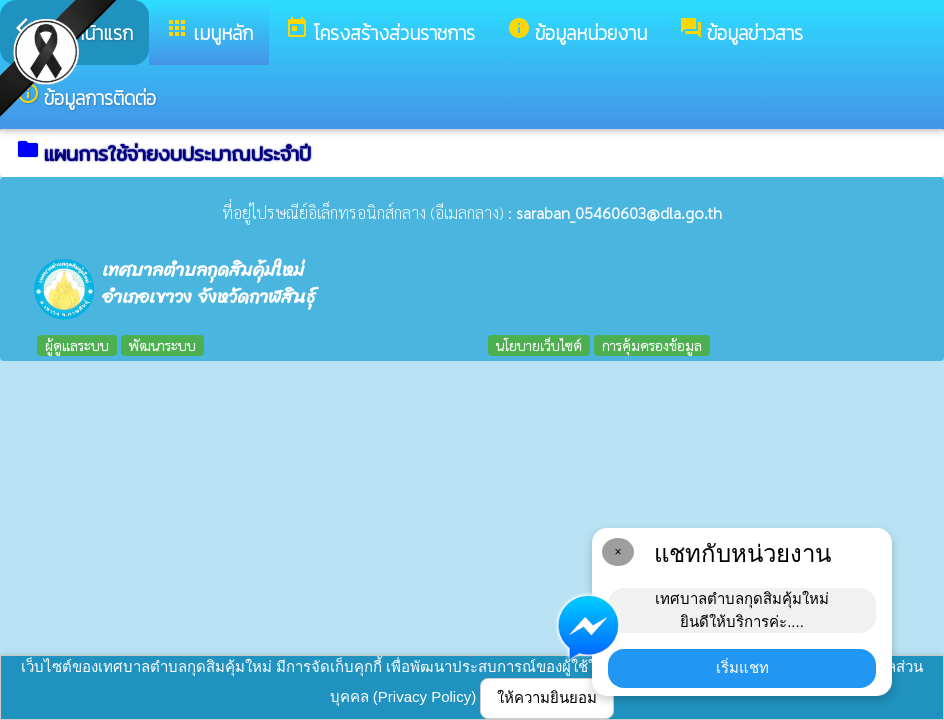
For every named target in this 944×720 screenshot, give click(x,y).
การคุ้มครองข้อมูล (652, 345)
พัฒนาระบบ (162, 345)
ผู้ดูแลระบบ (77, 345)
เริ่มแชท (742, 667)
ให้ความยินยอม (547, 697)
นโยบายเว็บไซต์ (539, 345)
